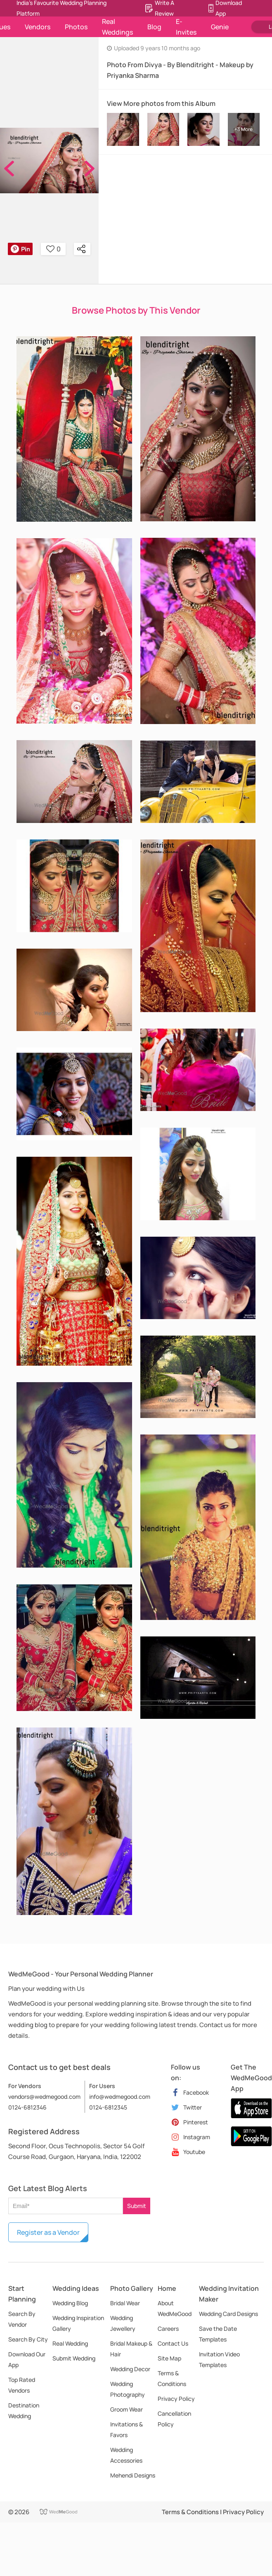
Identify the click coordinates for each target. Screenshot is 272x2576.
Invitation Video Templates (219, 2359)
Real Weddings (117, 27)
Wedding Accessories (126, 2455)
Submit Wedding (73, 2358)
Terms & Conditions (172, 2378)
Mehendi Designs (132, 2475)
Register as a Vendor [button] (48, 2232)
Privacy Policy (176, 2399)
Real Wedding (70, 2343)
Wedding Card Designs (228, 2314)
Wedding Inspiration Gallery (78, 2323)
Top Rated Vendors (21, 2385)
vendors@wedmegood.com (44, 2096)
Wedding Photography (127, 2389)
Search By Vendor (21, 2319)
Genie (220, 26)
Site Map (169, 2358)
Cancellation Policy (174, 2419)
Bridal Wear (125, 2303)
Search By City (28, 2339)
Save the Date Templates (218, 2334)
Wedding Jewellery (122, 2323)
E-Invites (186, 27)
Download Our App (26, 2359)
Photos (76, 26)
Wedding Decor (130, 2369)
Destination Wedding (23, 2410)
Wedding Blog (70, 2303)
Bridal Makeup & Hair (131, 2348)
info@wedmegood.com (119, 2096)
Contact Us (173, 2343)
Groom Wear (126, 2409)
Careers (168, 2328)
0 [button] (53, 248)
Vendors (37, 26)
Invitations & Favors (126, 2429)
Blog (154, 26)
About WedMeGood (175, 2308)
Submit (136, 2206)
